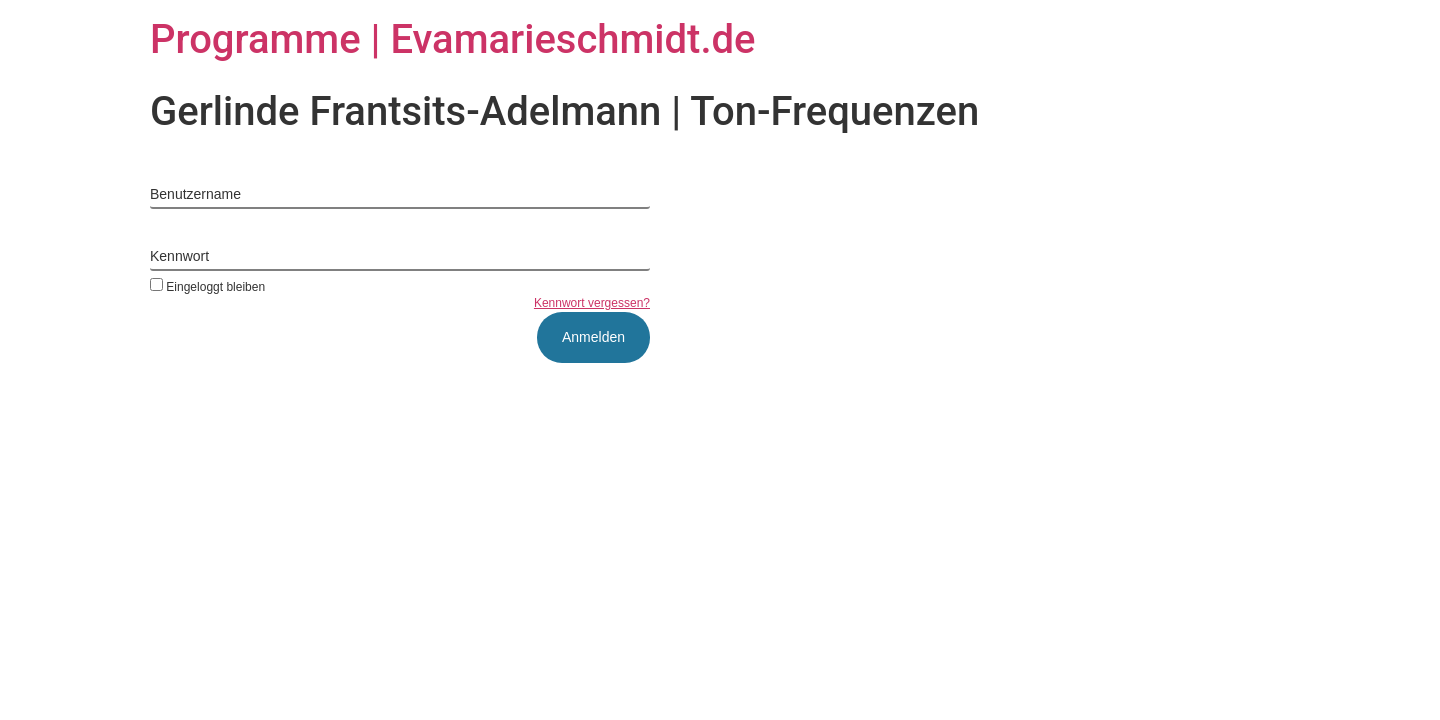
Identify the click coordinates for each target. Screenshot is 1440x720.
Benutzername (195, 194)
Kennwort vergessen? (592, 303)
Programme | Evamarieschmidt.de (453, 39)
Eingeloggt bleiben (207, 286)
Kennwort (179, 256)
